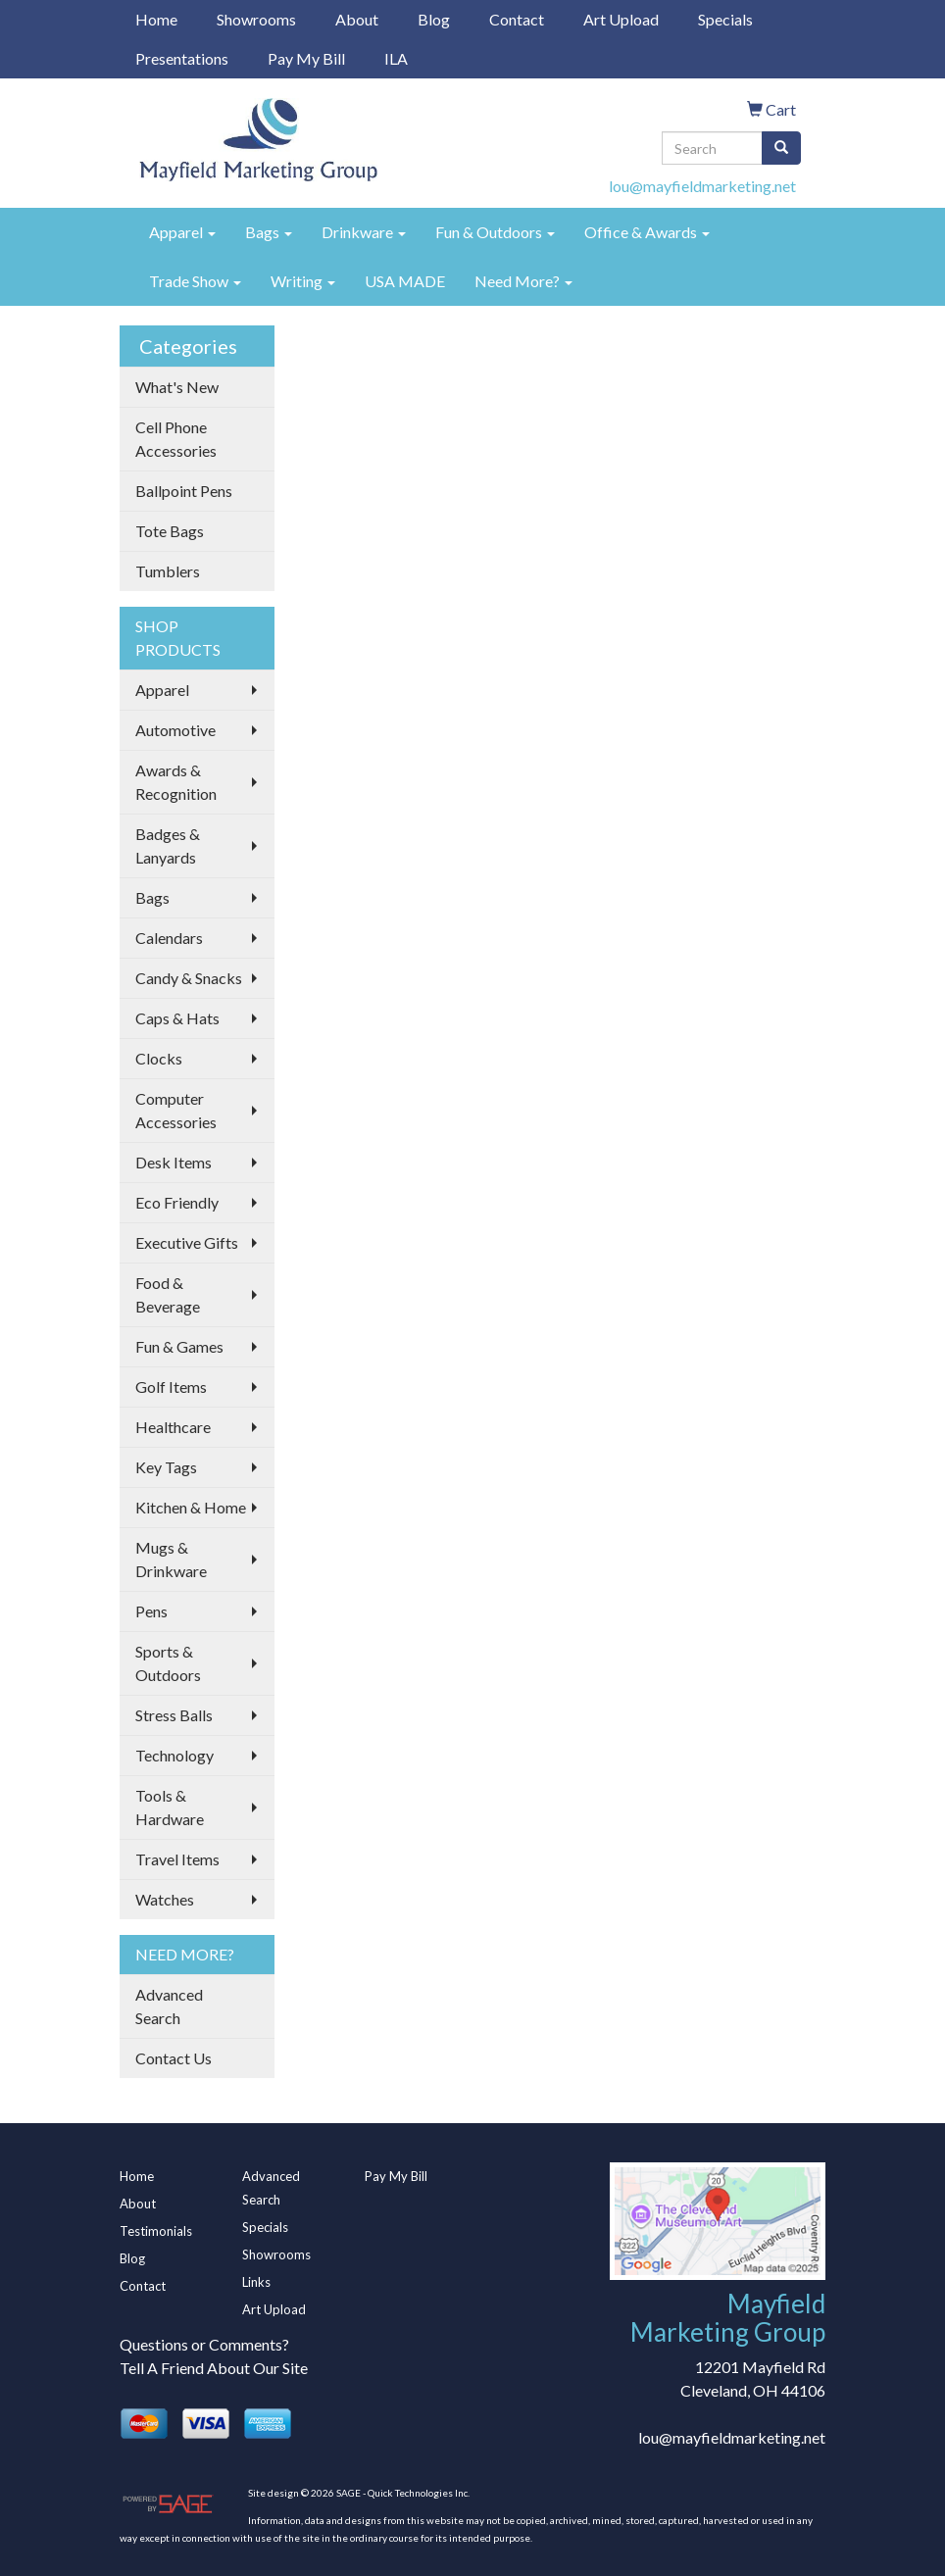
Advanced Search (169, 2006)
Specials (725, 19)
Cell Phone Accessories (176, 439)
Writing (303, 281)
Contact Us (173, 2058)
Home (156, 19)
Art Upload (621, 19)
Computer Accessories (176, 1110)
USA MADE (405, 281)
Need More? (523, 281)
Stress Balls (174, 1715)
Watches (164, 1899)
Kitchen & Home (190, 1507)
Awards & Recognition (176, 782)
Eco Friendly (177, 1202)
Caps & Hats (177, 1018)
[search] (781, 148)
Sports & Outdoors (168, 1663)
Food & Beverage (167, 1294)
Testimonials (156, 2231)
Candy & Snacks (188, 977)
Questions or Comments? (204, 2344)
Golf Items (171, 1386)
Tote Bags (169, 530)
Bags (268, 232)
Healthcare (173, 1426)
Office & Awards (647, 232)
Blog (434, 19)
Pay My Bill (306, 58)
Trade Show (195, 281)
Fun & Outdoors (495, 232)
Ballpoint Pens (183, 490)
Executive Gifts (186, 1242)
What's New (177, 386)
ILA (396, 58)
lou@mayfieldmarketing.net (702, 185)
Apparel (182, 232)
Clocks (158, 1058)
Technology (174, 1755)
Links (256, 2282)
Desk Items (173, 1162)
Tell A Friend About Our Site (214, 2367)
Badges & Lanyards (167, 845)
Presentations (181, 58)
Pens (151, 1611)
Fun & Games (179, 1346)
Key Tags (166, 1467)
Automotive (175, 729)
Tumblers (167, 571)
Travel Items (177, 1859)
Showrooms (256, 19)
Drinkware (364, 232)
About (356, 19)
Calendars (169, 937)
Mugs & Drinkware (171, 1559)
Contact (516, 19)
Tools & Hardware (169, 1807)
